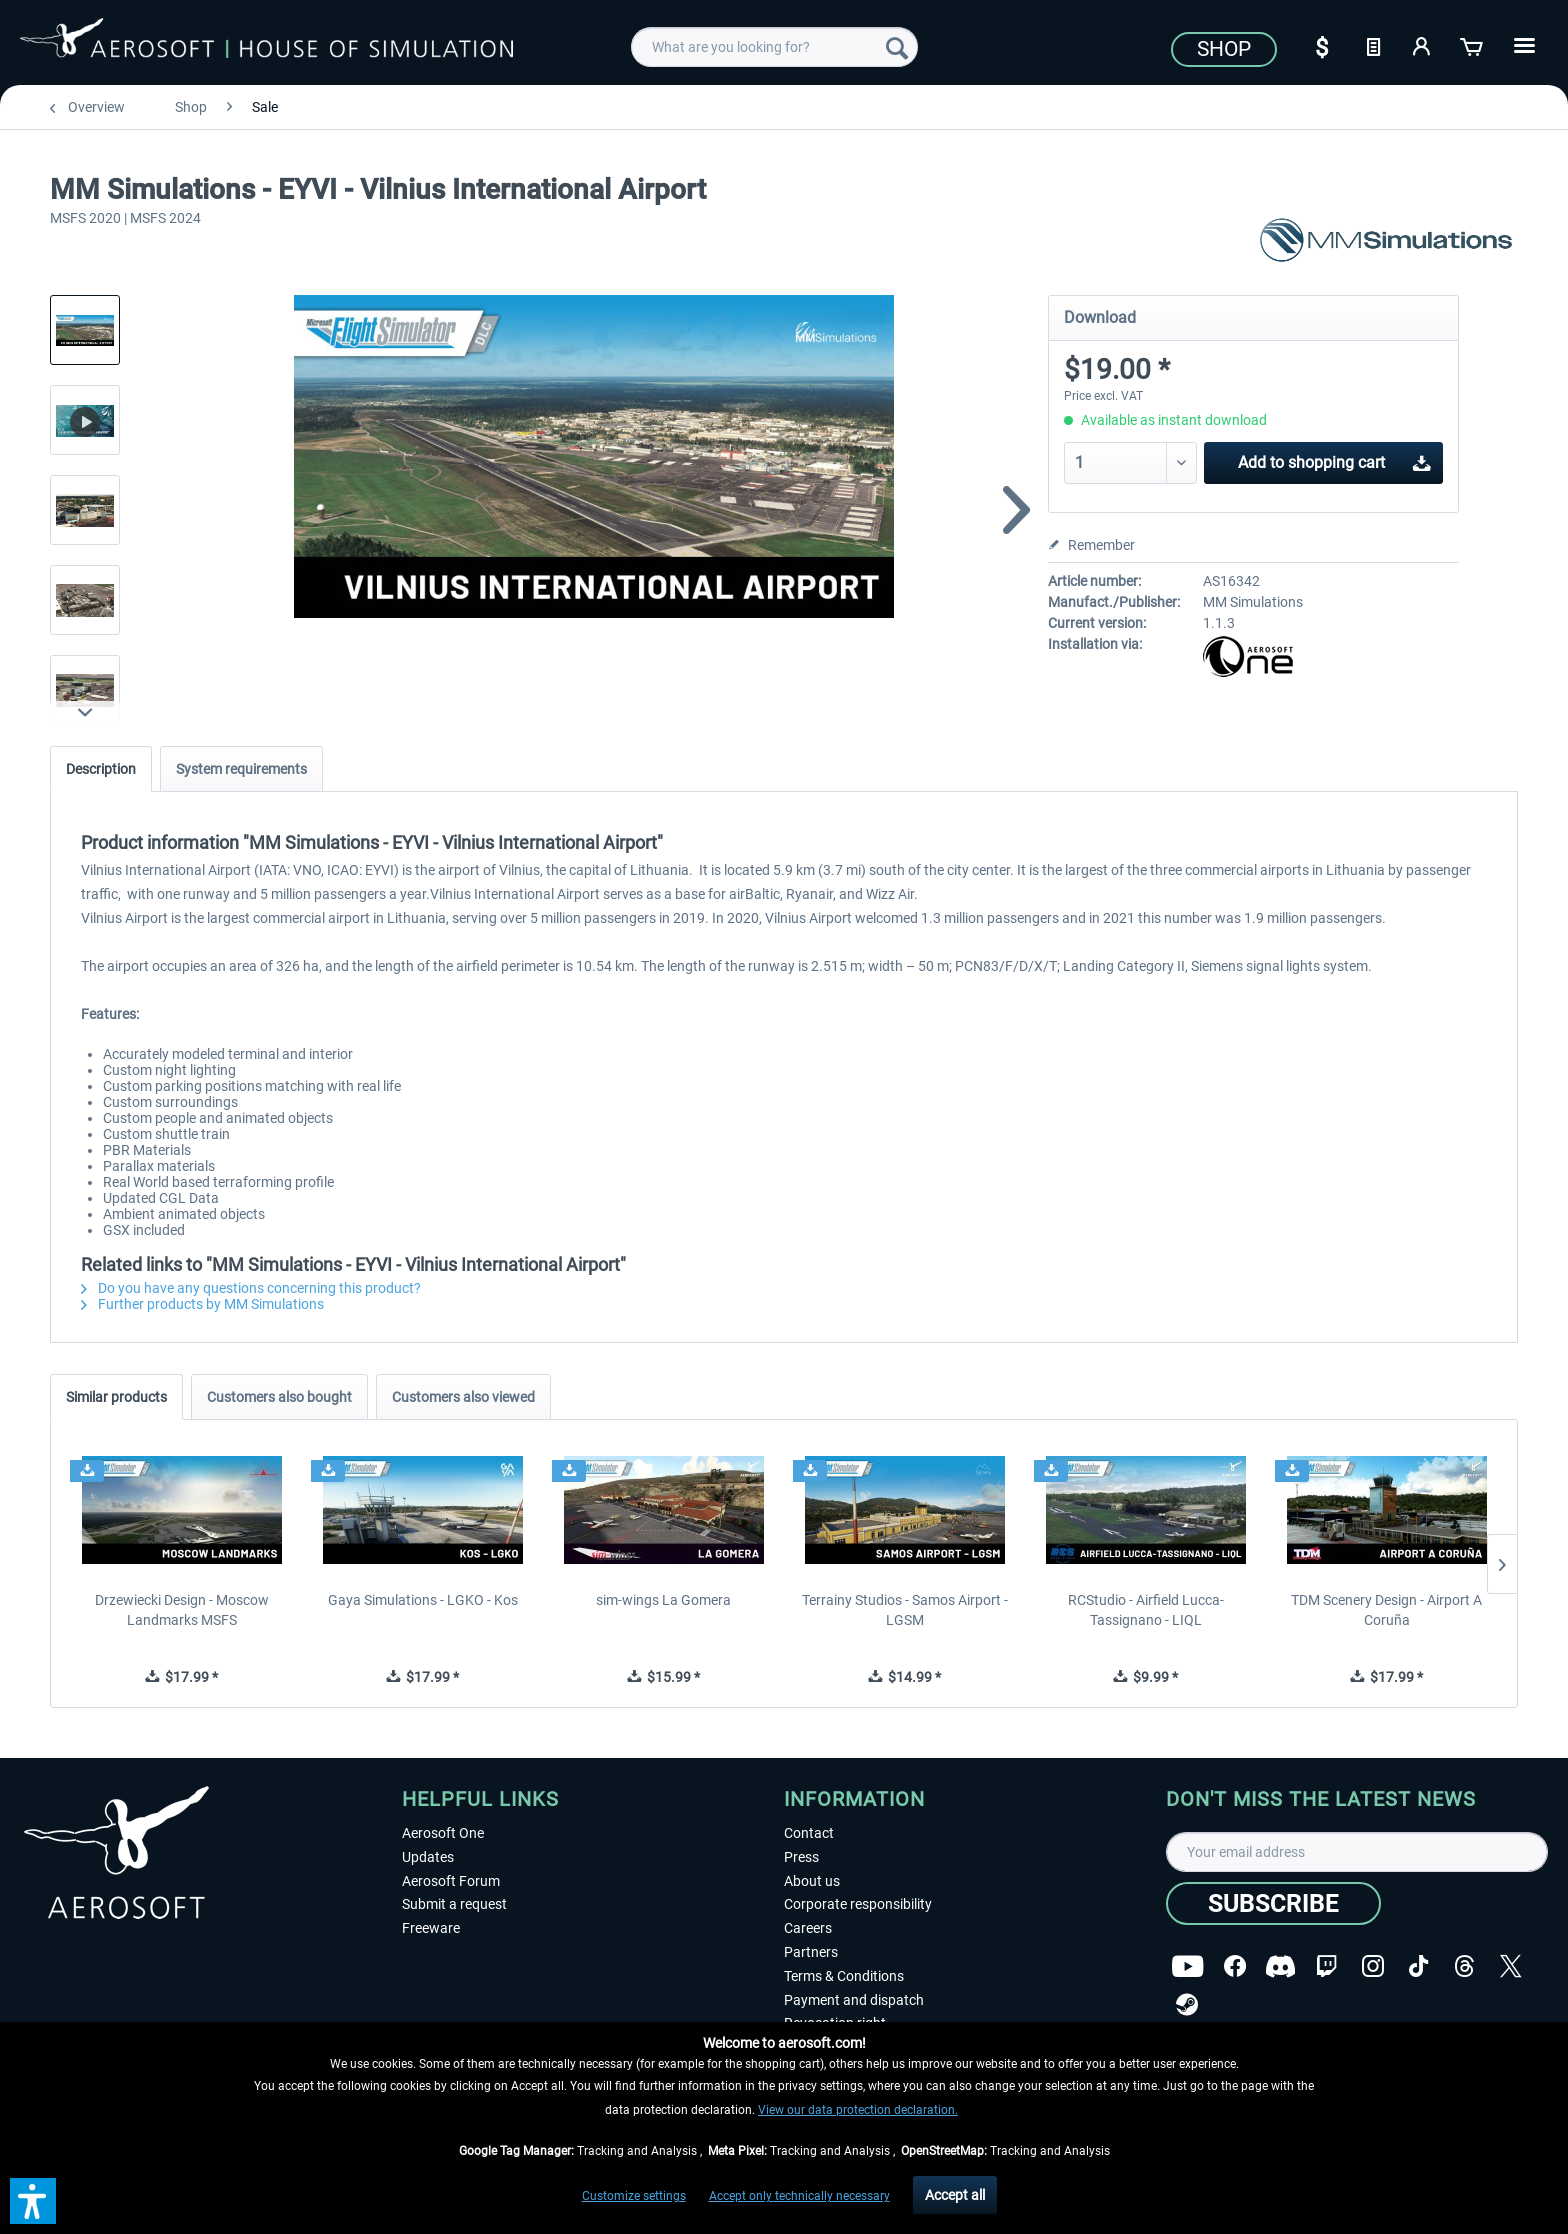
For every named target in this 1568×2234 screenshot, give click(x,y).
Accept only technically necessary (799, 2196)
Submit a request (454, 1904)
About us (812, 1881)
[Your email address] (1357, 1852)
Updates (428, 1857)
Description (101, 769)
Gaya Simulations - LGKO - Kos (423, 1600)
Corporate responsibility (858, 1904)
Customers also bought (279, 1397)
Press (801, 1857)
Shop (1224, 49)
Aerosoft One (443, 1833)
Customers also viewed (463, 1397)
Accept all (955, 2195)
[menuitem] (774, 47)
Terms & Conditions (844, 1976)
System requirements (241, 769)
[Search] (897, 47)
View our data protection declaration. (858, 2110)
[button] (33, 2201)
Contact (809, 1833)
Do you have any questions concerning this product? (251, 1288)
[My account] (1423, 45)
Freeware (431, 1928)
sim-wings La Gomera (663, 1600)
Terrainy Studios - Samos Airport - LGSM (905, 1610)
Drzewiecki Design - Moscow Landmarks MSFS (182, 1610)
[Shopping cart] (1473, 45)
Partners (811, 1952)
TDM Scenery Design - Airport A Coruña (1386, 1610)
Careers (808, 1928)
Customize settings (634, 2196)
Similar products (116, 1397)
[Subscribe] (1273, 1903)
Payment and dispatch (854, 2000)
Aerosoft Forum (451, 1881)
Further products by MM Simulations (202, 1304)
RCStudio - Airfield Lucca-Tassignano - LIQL (1146, 1610)
